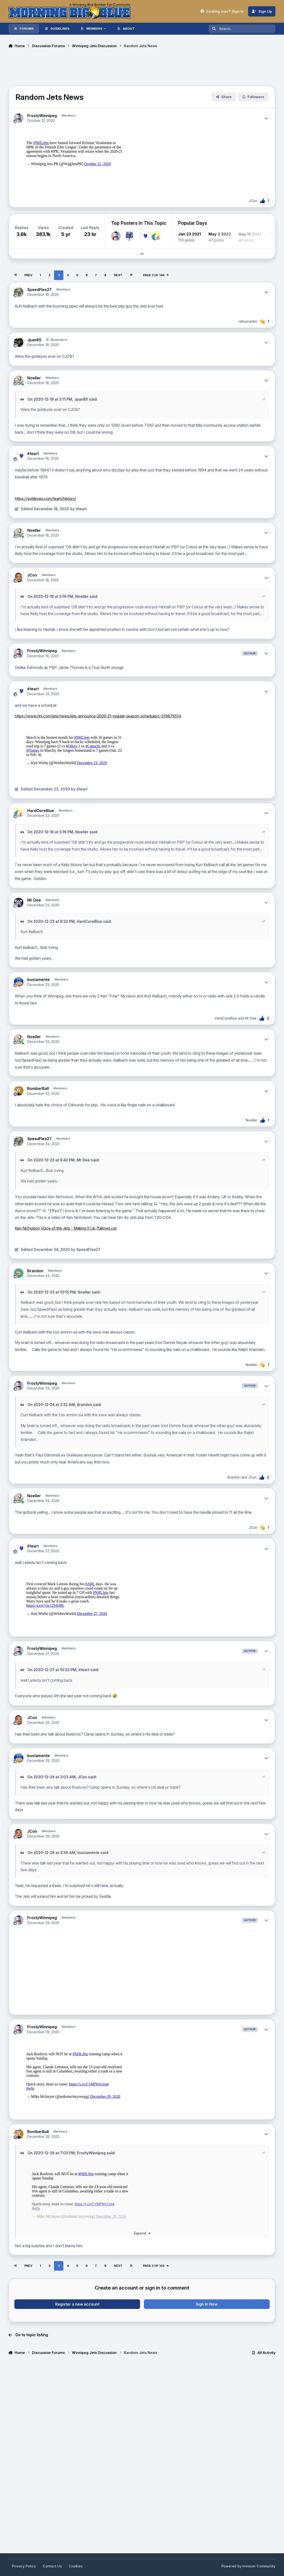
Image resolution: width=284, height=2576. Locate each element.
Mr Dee (34, 900)
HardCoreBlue (40, 810)
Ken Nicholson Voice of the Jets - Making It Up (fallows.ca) (66, 1228)
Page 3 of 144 (156, 275)
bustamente (38, 979)
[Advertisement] (96, 67)
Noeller (34, 377)
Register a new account (77, 2416)
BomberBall (38, 1088)
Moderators (58, 340)
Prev (28, 275)
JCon (253, 201)
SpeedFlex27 (39, 289)
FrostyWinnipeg (42, 115)
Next (118, 275)
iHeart (33, 453)
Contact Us (52, 2566)
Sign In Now (207, 2416)
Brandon (35, 1270)
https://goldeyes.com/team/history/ (45, 498)
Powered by (248, 2566)
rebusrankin (248, 321)
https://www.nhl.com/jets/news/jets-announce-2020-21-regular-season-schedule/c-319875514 (98, 716)
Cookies (76, 2566)
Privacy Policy (24, 2566)
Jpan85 (34, 339)
